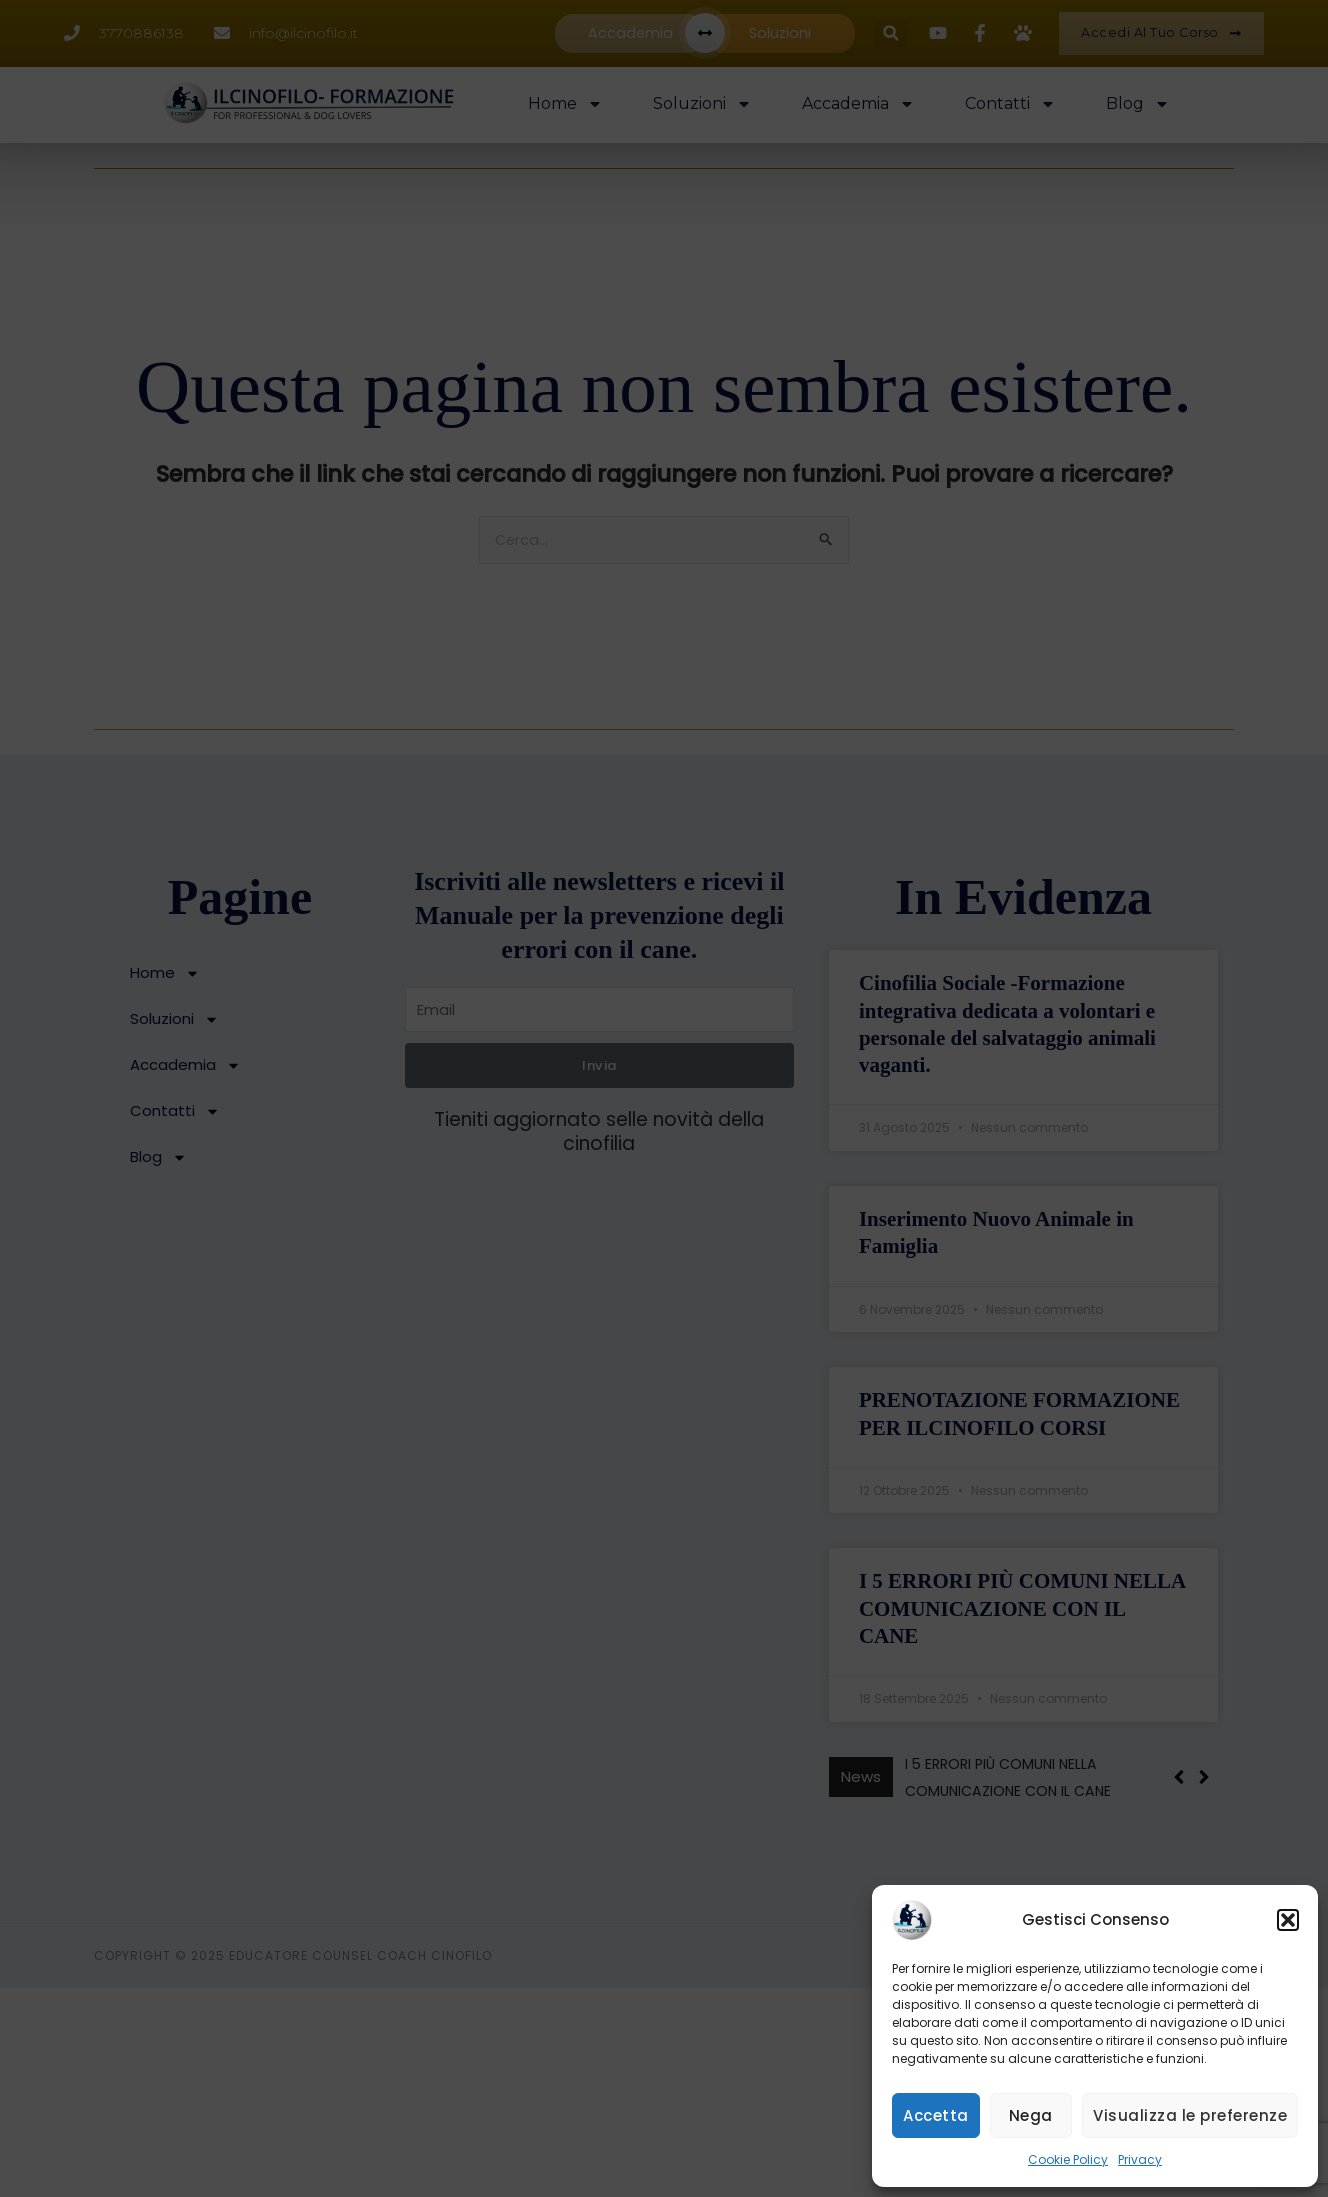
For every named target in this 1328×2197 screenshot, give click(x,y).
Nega (1031, 2115)
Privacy (1140, 2159)
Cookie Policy (1068, 2159)
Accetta (936, 2115)
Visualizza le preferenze (1190, 2115)
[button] (1288, 1920)
